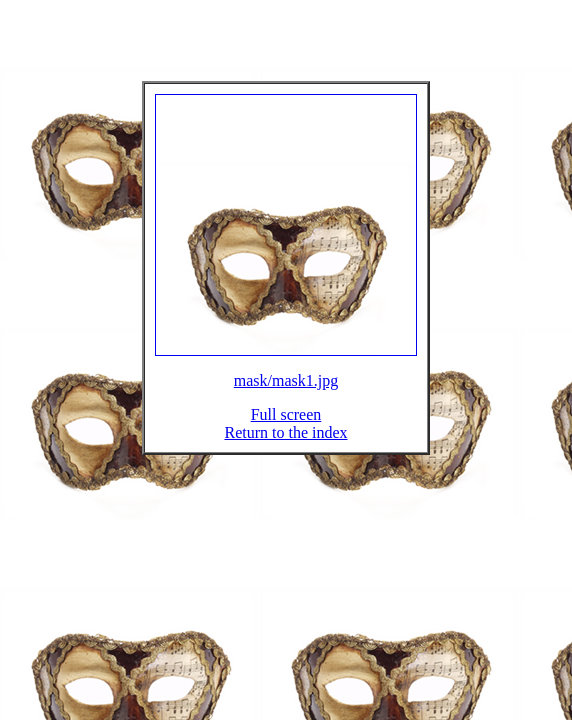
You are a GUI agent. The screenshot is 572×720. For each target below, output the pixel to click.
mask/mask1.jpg (286, 392)
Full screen (286, 426)
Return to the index (285, 444)
